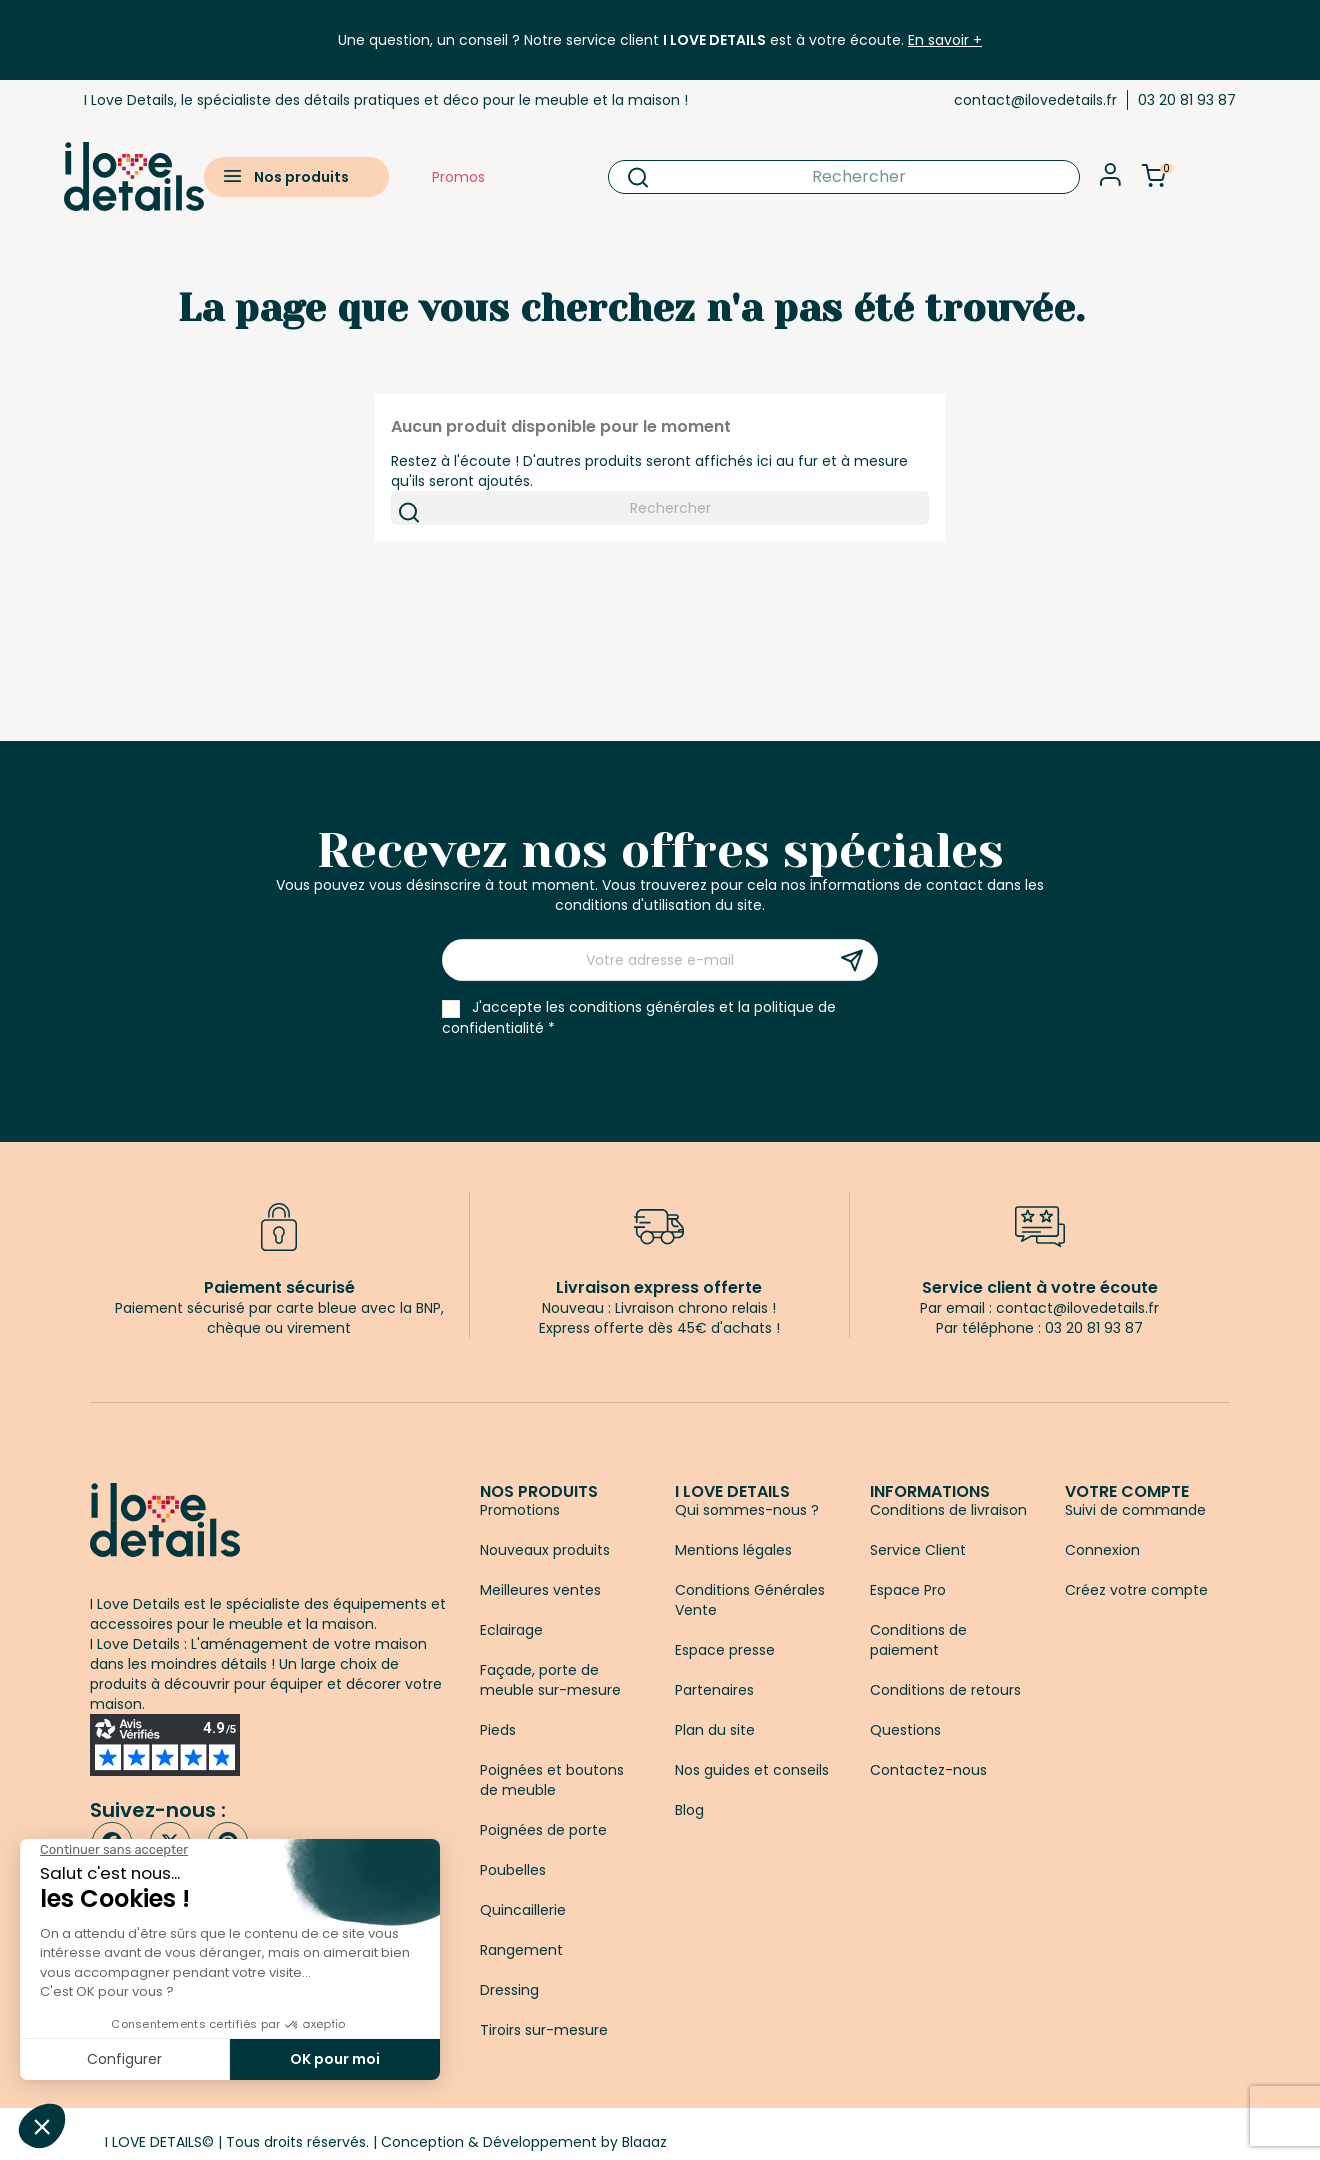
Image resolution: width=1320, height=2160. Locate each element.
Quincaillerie (523, 1910)
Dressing (509, 1990)
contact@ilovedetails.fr (1035, 100)
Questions (905, 1730)
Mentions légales (733, 1550)
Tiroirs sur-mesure (544, 2030)
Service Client (918, 1550)
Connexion (1102, 1550)
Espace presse (725, 1650)
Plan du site (715, 1730)
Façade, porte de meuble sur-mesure (550, 1680)
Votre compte (1127, 1491)
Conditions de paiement (918, 1640)
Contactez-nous (928, 1770)
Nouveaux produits (545, 1550)
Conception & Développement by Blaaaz (524, 2142)
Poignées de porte (543, 1830)
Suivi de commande (1135, 1510)
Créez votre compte (1136, 1590)
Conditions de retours (945, 1690)
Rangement (521, 1950)
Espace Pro (908, 1590)
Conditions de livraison (948, 1510)
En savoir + (945, 40)
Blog (689, 1810)
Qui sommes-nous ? (747, 1510)
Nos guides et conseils (752, 1770)
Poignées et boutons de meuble (552, 1780)
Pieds (498, 1730)
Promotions (520, 1510)
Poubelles (513, 1870)
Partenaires (714, 1690)
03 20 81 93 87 (1187, 100)
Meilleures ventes (540, 1590)
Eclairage (511, 1630)
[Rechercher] (844, 177)
